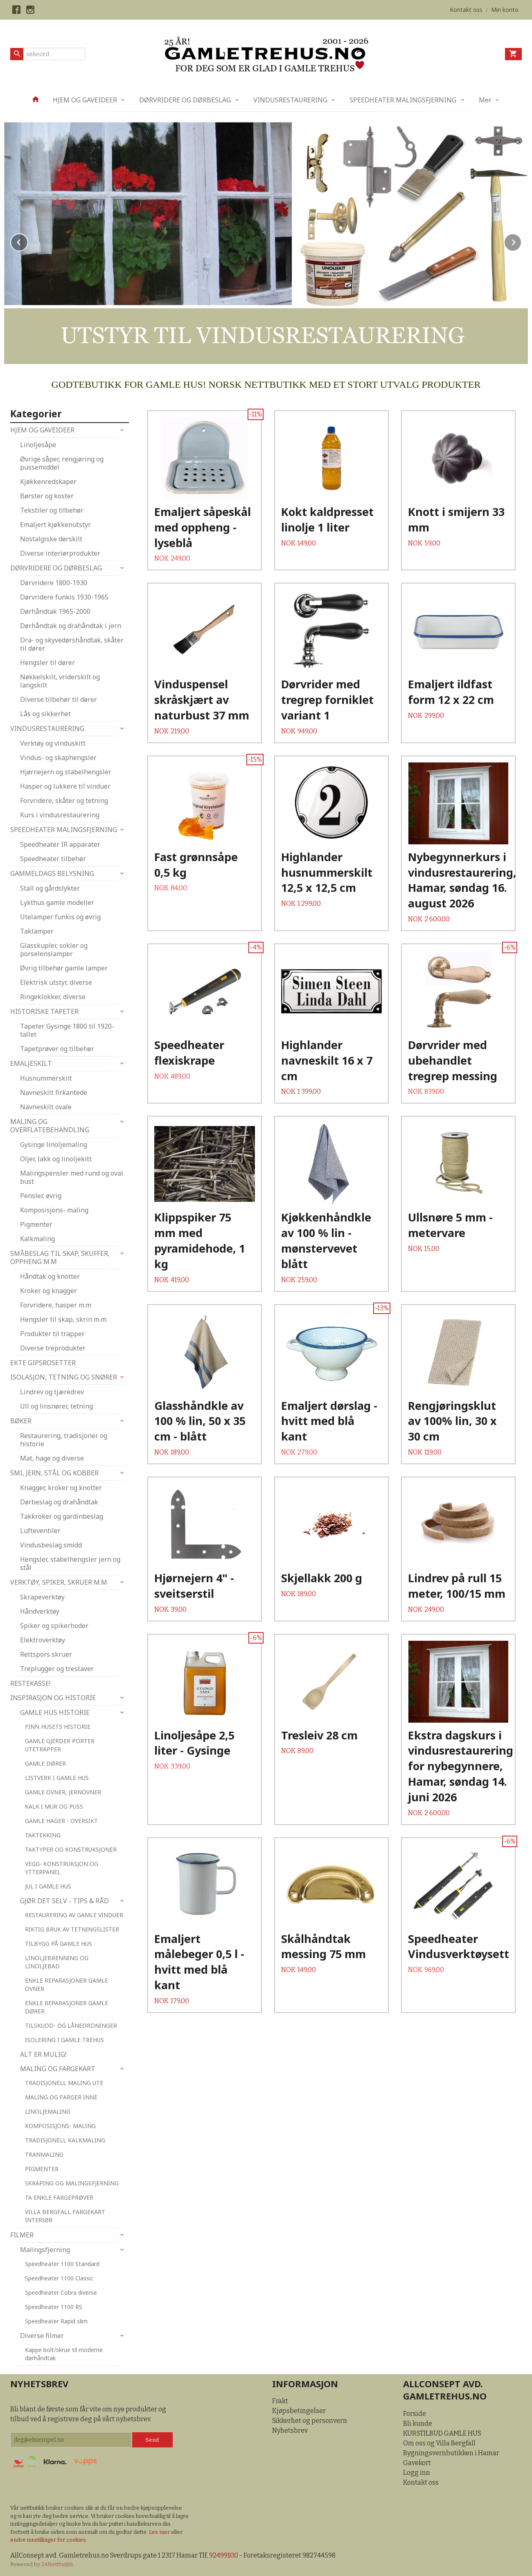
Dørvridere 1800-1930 (53, 582)
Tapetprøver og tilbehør (57, 1048)
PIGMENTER (42, 2169)
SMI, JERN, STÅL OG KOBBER (54, 1472)
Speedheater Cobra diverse (61, 2292)
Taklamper (37, 931)
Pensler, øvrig (40, 1195)
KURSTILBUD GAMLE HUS (442, 2433)
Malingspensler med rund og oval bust (71, 1177)
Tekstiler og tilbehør (51, 510)
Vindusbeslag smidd (51, 1544)
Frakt (280, 2401)
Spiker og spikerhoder (54, 1625)
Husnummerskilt (46, 1078)
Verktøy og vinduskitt (53, 743)
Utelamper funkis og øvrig (60, 916)
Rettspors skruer (46, 1654)
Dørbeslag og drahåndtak (59, 1501)
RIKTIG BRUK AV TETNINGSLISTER (72, 1929)
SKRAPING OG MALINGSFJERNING (72, 2183)
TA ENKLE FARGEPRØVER (59, 2197)
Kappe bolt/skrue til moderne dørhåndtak (64, 2354)
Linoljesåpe (38, 444)
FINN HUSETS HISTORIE (57, 1726)
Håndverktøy (39, 1611)
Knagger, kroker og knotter (61, 1487)
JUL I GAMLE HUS (48, 1886)
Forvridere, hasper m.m (55, 1304)
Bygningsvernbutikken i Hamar (451, 2453)
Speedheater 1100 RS (53, 2307)
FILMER (22, 2234)
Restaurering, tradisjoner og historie (63, 1439)
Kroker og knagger (48, 1290)
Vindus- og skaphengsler (58, 757)
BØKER (21, 1420)
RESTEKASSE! (30, 1683)
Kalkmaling (37, 1238)
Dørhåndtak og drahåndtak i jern (70, 625)
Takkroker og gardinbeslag (61, 1516)
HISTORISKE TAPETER (44, 1011)
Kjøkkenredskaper (48, 481)
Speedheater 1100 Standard (62, 2264)
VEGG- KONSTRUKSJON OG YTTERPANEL (61, 1868)
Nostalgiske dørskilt (51, 538)
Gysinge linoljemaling (53, 1144)
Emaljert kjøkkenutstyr (55, 524)
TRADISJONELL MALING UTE (64, 2083)
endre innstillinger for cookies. (48, 2540)
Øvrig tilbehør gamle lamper (64, 968)
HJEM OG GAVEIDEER (85, 99)
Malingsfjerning (45, 2249)
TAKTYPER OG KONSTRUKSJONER (71, 1849)
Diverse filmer (42, 2335)
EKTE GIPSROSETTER (43, 1362)
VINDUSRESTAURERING (290, 99)
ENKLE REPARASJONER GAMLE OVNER (66, 1984)
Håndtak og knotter (50, 1276)
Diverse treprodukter (53, 1347)
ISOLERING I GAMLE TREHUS (64, 2040)
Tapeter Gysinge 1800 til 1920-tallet (67, 1030)
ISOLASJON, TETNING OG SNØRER (63, 1377)
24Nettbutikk (57, 2564)
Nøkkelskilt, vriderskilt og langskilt (60, 681)
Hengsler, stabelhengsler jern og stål (70, 1563)
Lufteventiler (40, 1530)
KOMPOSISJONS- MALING (60, 2126)
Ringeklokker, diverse (53, 996)
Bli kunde (417, 2423)
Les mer (160, 2532)
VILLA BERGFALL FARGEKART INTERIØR (65, 2216)
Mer (485, 99)
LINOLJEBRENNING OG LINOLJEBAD (56, 1962)
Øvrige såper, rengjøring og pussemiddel (62, 463)
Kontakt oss (421, 2482)
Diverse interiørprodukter (60, 553)
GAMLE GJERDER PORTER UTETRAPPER (60, 1745)
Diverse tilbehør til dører (58, 699)
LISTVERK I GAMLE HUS (57, 1778)
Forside (414, 2414)
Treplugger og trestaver (57, 1668)
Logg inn (416, 2472)
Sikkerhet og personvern (309, 2420)
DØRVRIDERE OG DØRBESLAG (185, 99)
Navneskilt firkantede (53, 1092)
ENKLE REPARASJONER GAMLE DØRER (66, 2007)
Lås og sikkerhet (45, 713)
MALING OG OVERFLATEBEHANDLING (49, 1125)
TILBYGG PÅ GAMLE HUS (58, 1943)
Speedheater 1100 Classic (59, 2278)
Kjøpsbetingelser (299, 2411)
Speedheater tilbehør (53, 858)
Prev (27, 241)
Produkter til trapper (52, 1333)
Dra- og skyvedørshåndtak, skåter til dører (72, 644)
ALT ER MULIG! (43, 2054)
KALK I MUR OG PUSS (54, 1806)
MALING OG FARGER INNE (61, 2097)
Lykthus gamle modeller (57, 902)
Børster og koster (47, 495)
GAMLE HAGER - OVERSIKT (61, 1821)
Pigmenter (36, 1224)
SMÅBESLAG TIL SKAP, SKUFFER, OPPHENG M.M (60, 1257)
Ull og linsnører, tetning (56, 1406)
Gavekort (417, 2463)
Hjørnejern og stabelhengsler (65, 771)
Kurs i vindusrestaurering (59, 814)
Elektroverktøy (42, 1639)
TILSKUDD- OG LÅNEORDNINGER (71, 2025)
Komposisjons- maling (54, 1209)
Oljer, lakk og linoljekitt (56, 1158)
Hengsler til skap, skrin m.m (63, 1319)
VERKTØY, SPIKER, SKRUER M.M (58, 1582)
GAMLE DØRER (45, 1763)
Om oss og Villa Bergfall (439, 2443)
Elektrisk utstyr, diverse (56, 982)
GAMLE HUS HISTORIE (55, 1712)
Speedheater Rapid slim (56, 2321)
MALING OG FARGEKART (57, 2068)
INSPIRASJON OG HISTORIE (53, 1697)
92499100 (223, 2555)
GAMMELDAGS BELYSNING (52, 873)
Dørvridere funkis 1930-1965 (64, 597)
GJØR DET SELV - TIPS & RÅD (64, 1900)
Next (521, 241)
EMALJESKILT (31, 1063)
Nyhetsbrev (290, 2430)
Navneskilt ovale (46, 1106)
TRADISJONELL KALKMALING (65, 2140)
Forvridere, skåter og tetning (64, 800)
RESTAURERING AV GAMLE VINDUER (74, 1915)
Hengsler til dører (47, 662)
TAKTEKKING (43, 1835)
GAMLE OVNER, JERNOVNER (63, 1792)
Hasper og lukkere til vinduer (65, 786)
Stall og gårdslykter (50, 888)
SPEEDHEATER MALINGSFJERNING (402, 99)
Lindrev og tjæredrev (52, 1391)
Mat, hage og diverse (52, 1458)
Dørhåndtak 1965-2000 (55, 611)
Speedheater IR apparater (60, 844)
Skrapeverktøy (42, 1596)
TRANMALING (44, 2154)
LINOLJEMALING (47, 2111)
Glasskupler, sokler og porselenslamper (54, 949)
